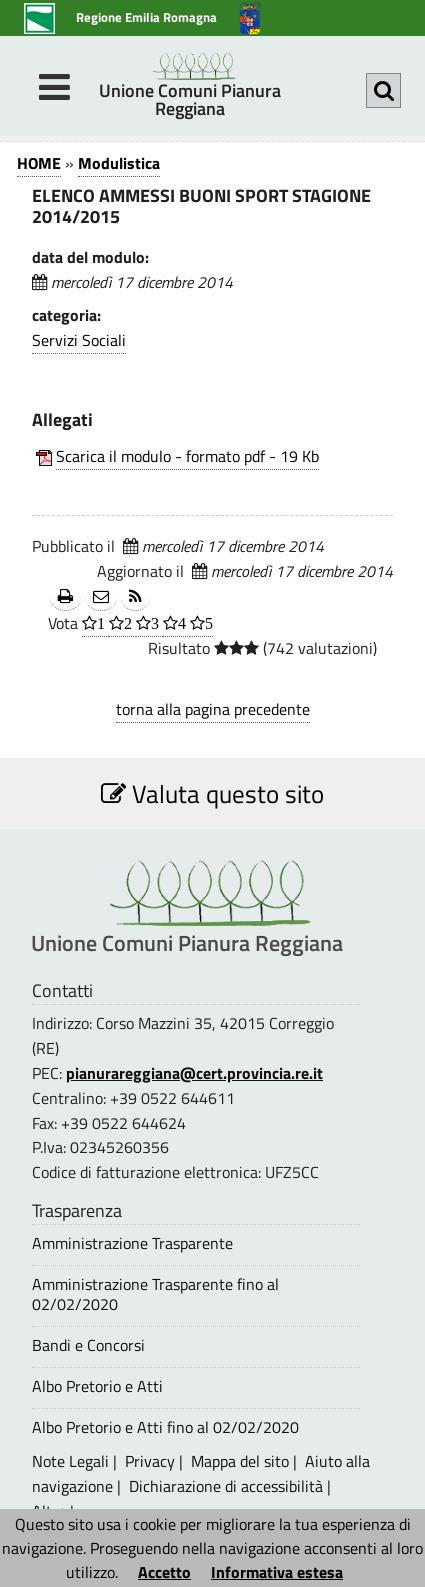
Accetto (164, 1572)
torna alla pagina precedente (213, 709)
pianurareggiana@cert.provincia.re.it (194, 1073)
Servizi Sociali (79, 340)
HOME (39, 163)
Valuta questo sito (212, 793)
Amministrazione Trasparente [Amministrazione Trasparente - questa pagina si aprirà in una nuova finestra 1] (132, 1243)
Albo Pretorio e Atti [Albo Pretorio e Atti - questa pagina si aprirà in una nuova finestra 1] (97, 1386)
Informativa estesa (277, 1572)
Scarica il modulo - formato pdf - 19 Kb (187, 456)
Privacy (150, 1461)
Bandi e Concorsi (88, 1345)
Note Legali (70, 1461)
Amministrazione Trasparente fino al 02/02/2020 (155, 1294)
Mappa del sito (240, 1461)
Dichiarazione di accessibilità (226, 1486)
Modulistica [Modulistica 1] (119, 163)
